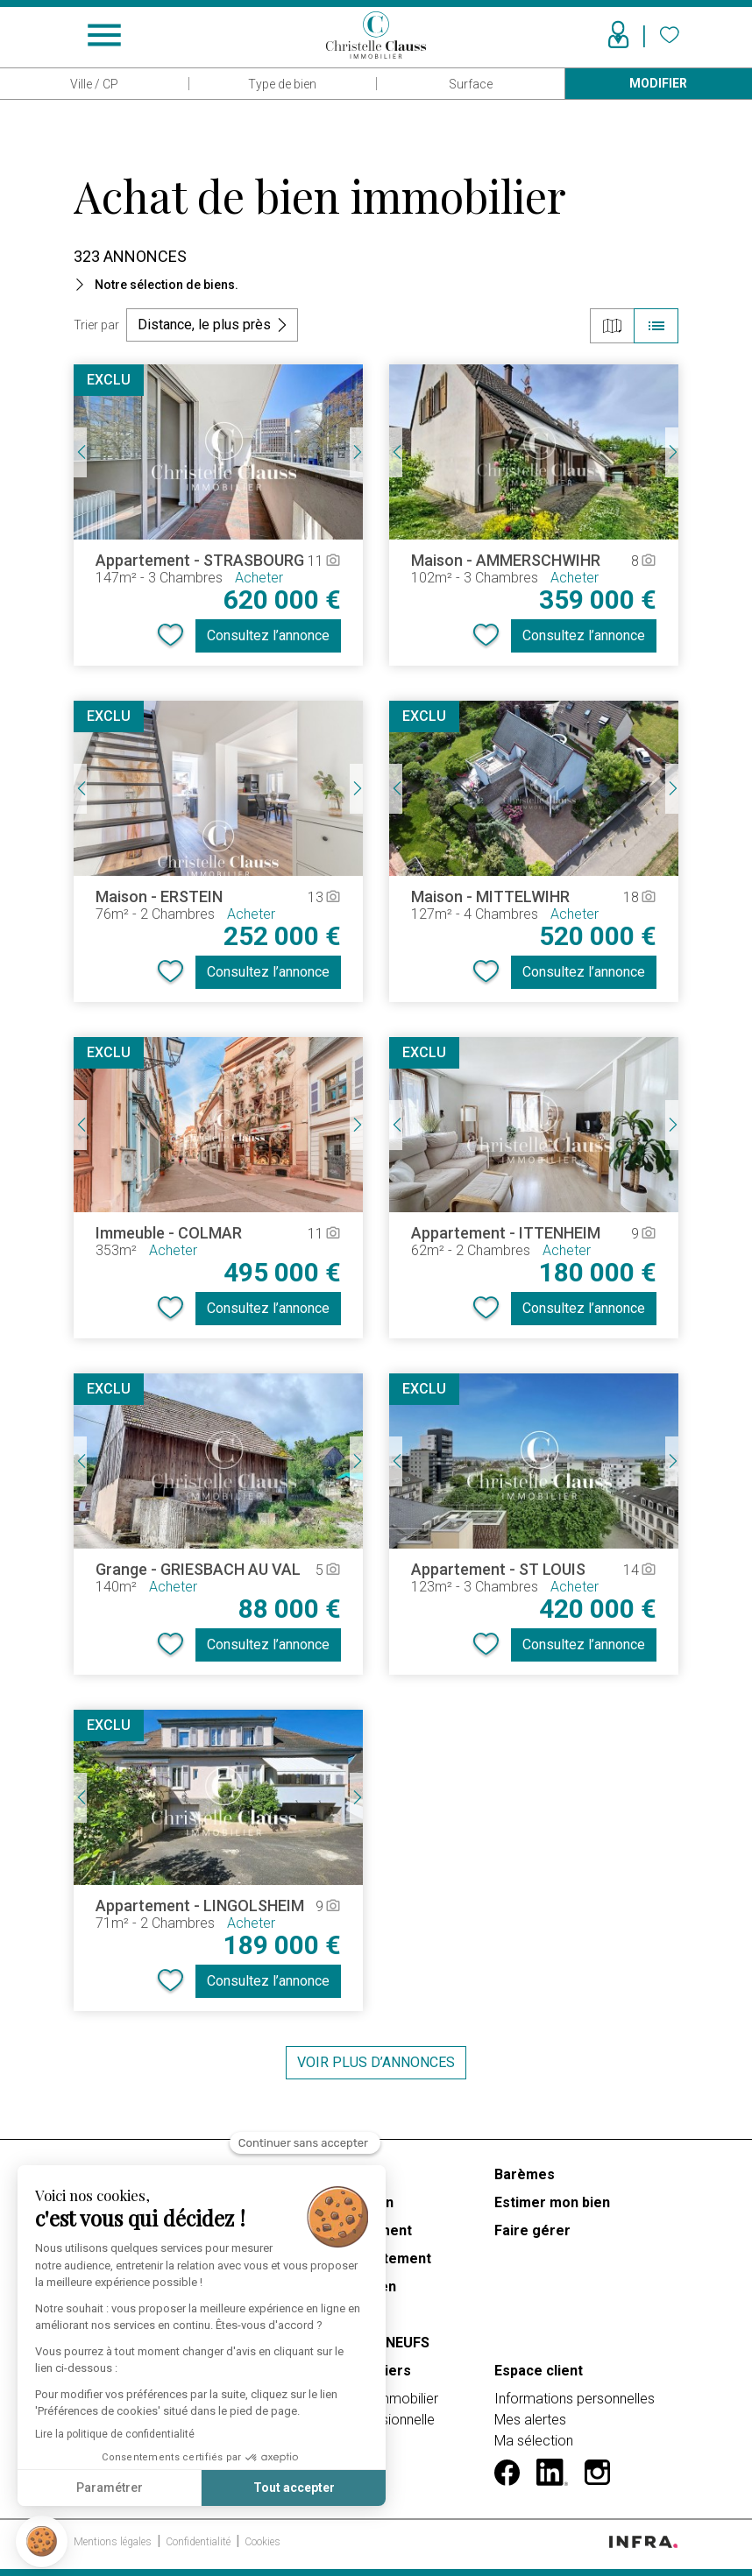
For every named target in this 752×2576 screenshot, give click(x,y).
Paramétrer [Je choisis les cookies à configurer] (109, 2488)
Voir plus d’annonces (376, 2062)
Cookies (262, 2542)
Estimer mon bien (552, 2202)
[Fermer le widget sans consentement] (305, 2143)
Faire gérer (532, 2230)
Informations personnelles (574, 2398)
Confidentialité (199, 2542)
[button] (41, 2541)
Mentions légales (114, 2542)
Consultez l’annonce (268, 635)
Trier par (96, 325)
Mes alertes (530, 2419)
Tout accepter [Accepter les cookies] (294, 2488)
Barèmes (524, 2174)
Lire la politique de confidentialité (115, 2434)
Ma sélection (533, 2440)
